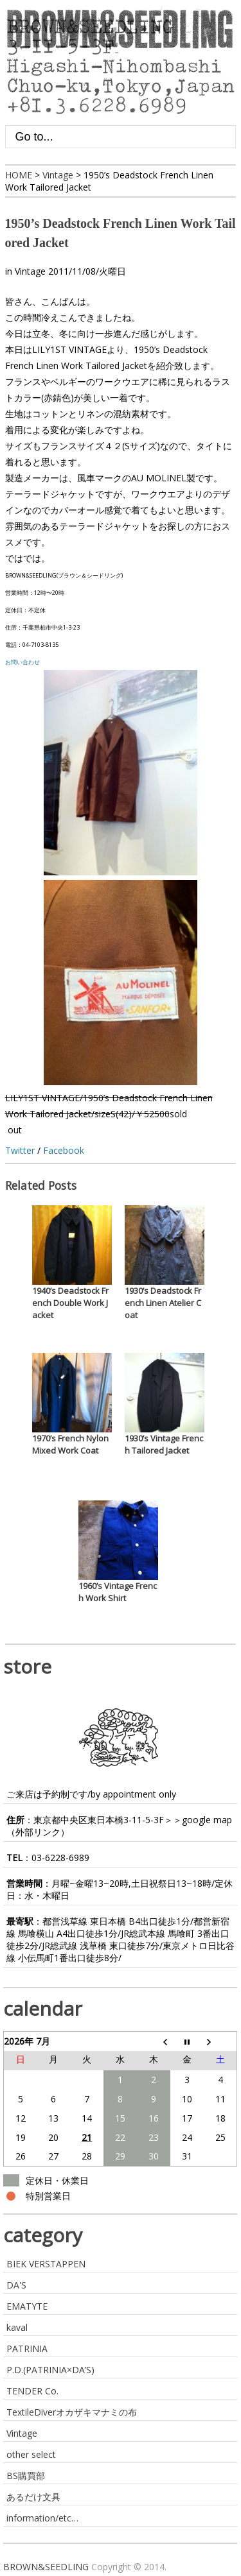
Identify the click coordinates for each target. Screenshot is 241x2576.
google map (207, 1820)
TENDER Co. (32, 2391)
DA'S (16, 2285)
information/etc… (42, 2518)
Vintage (30, 271)
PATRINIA (27, 2348)
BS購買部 (25, 2475)
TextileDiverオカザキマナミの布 (71, 2412)
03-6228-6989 (60, 1857)
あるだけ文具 (33, 2497)
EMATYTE (27, 2306)
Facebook (63, 1150)
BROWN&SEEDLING (46, 2567)
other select (31, 2454)
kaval (17, 2327)
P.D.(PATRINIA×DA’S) (50, 2370)
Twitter (20, 1150)
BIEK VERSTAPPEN (45, 2264)
